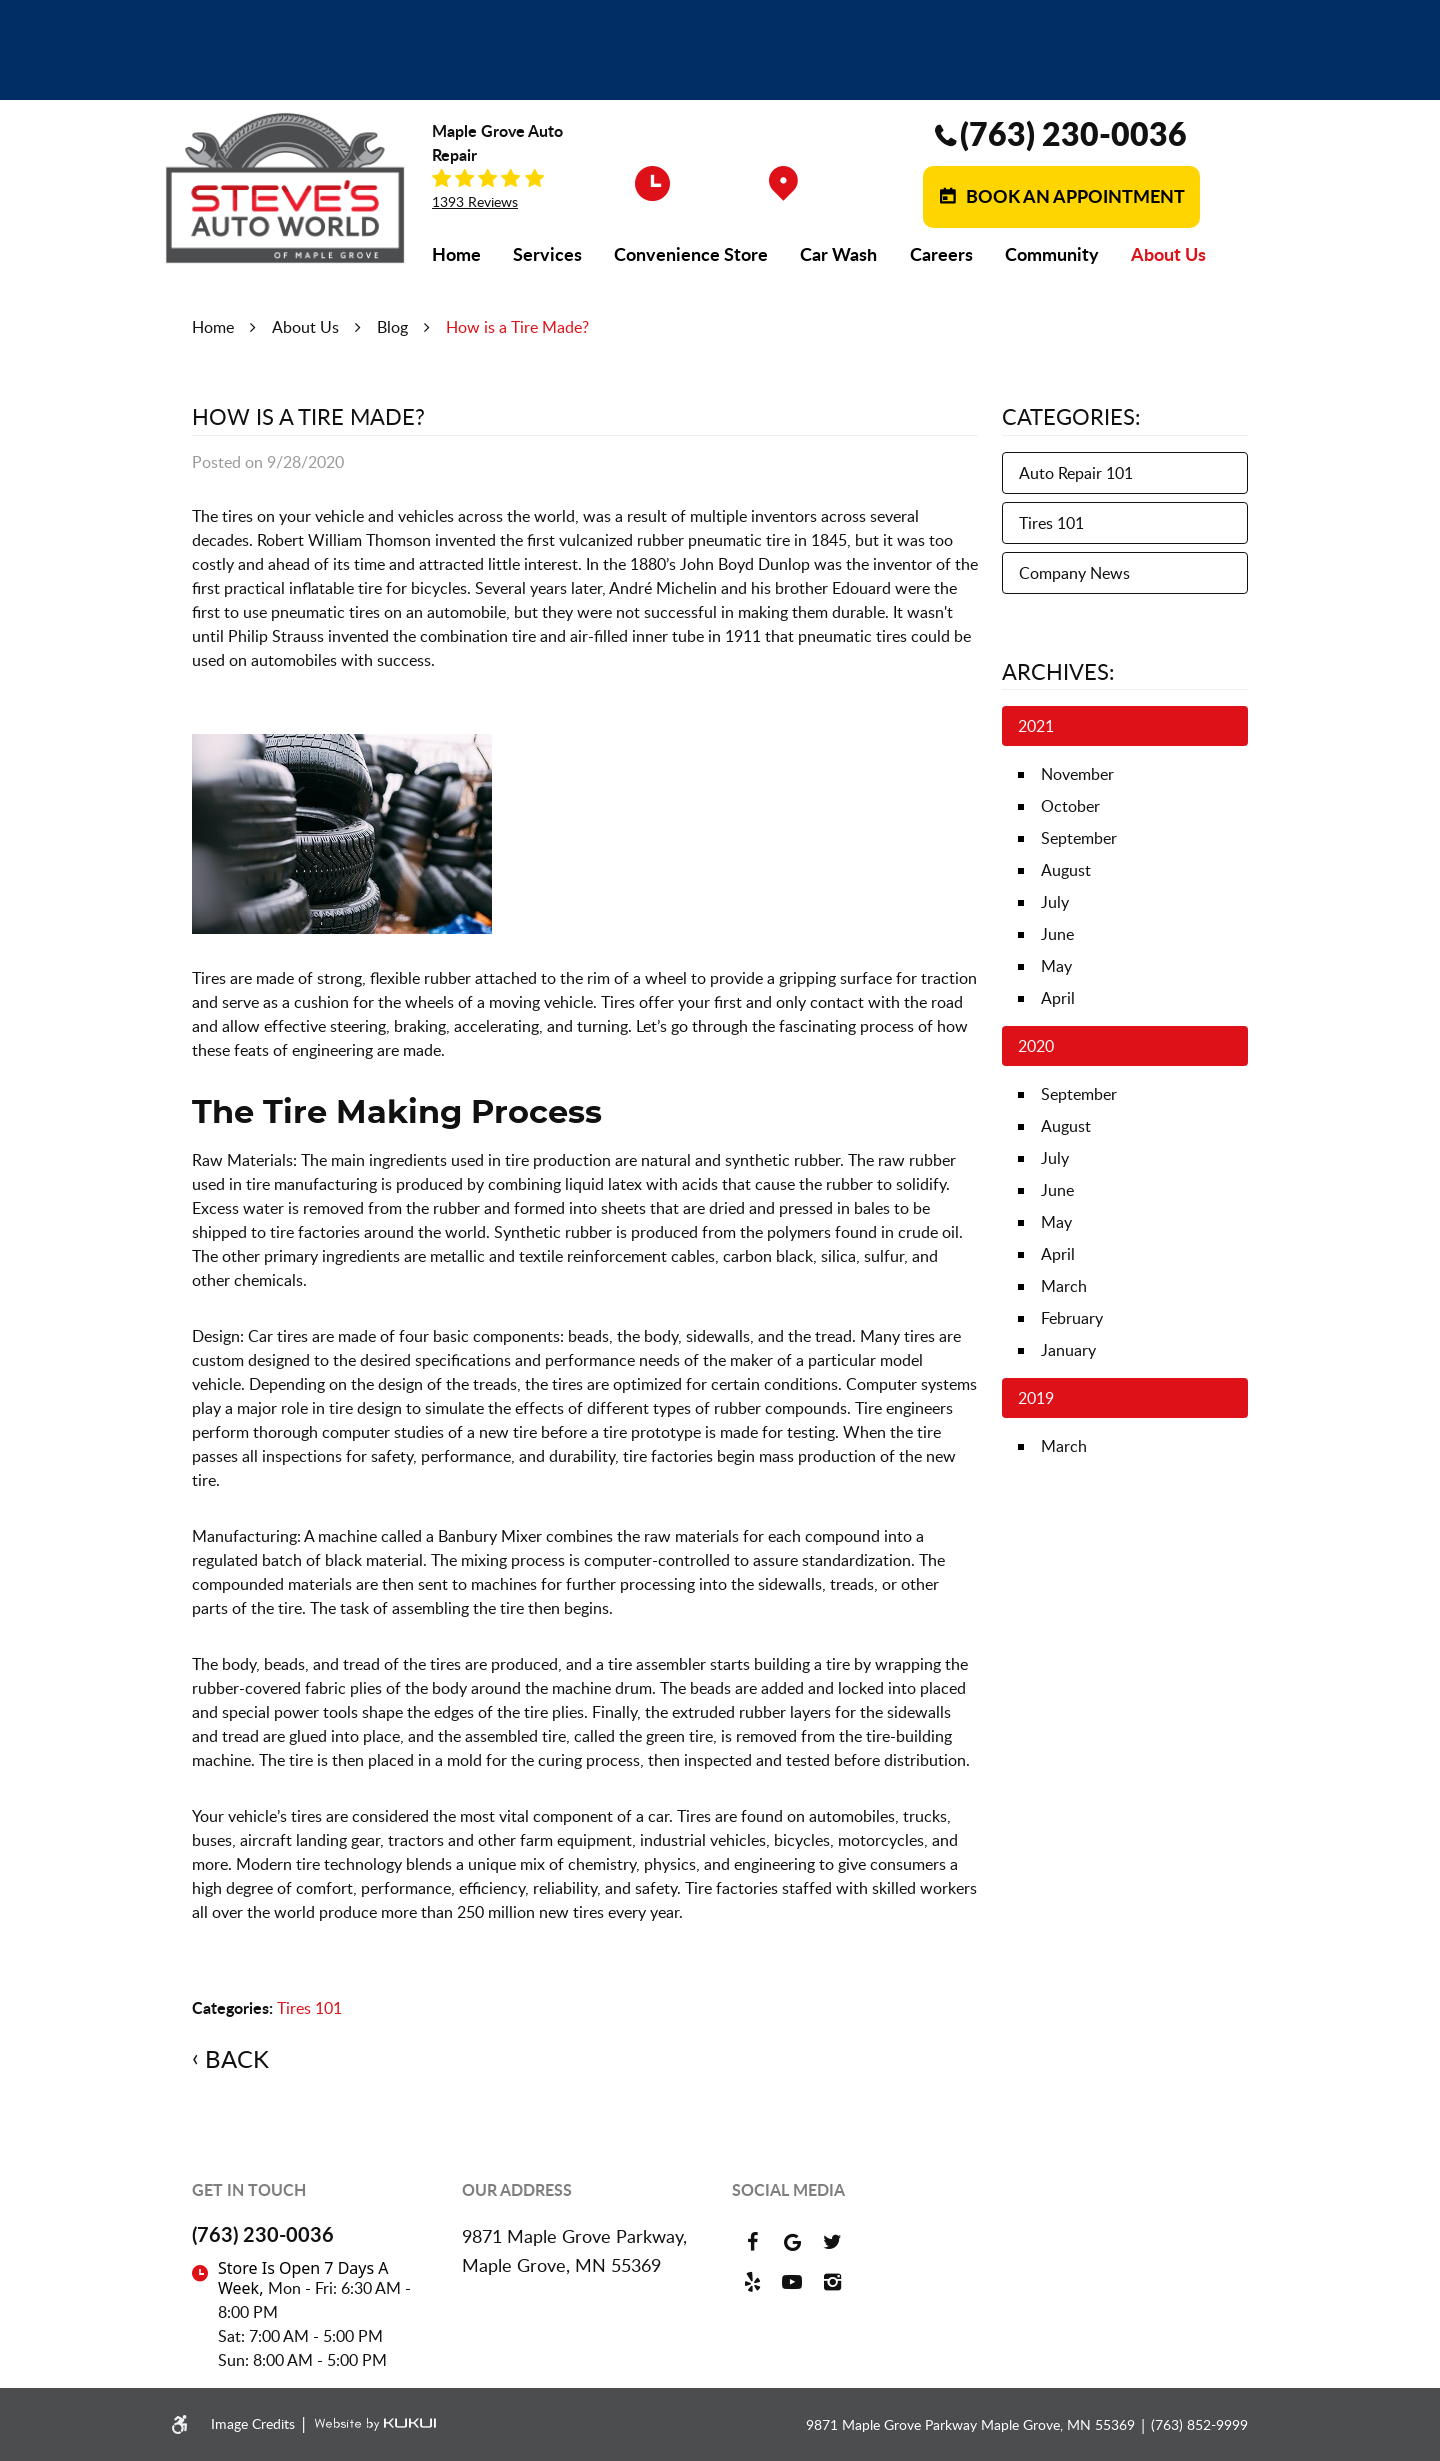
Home (456, 254)
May (1056, 966)
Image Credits (255, 2423)
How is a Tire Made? (517, 327)
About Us (1168, 254)
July (1055, 902)
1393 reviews (475, 202)
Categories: (1071, 416)
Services (547, 254)
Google (792, 2242)
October (1070, 806)
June (1057, 934)
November (1077, 774)
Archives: (1058, 671)
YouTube (792, 2282)
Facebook (752, 2242)
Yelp (752, 2282)
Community (1052, 254)
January (1068, 1350)
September (1079, 838)
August (1066, 870)
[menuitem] (456, 254)
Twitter (832, 2242)
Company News (1074, 573)
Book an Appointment (1073, 196)
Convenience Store (691, 254)
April (1058, 998)
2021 (1036, 726)
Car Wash (838, 254)
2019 (1036, 1398)
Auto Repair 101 (1076, 473)
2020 (1036, 1046)
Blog (392, 327)
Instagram (832, 2282)
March (1064, 1286)
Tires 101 (309, 2008)
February (1072, 1318)
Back (237, 2059)
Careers (941, 254)
